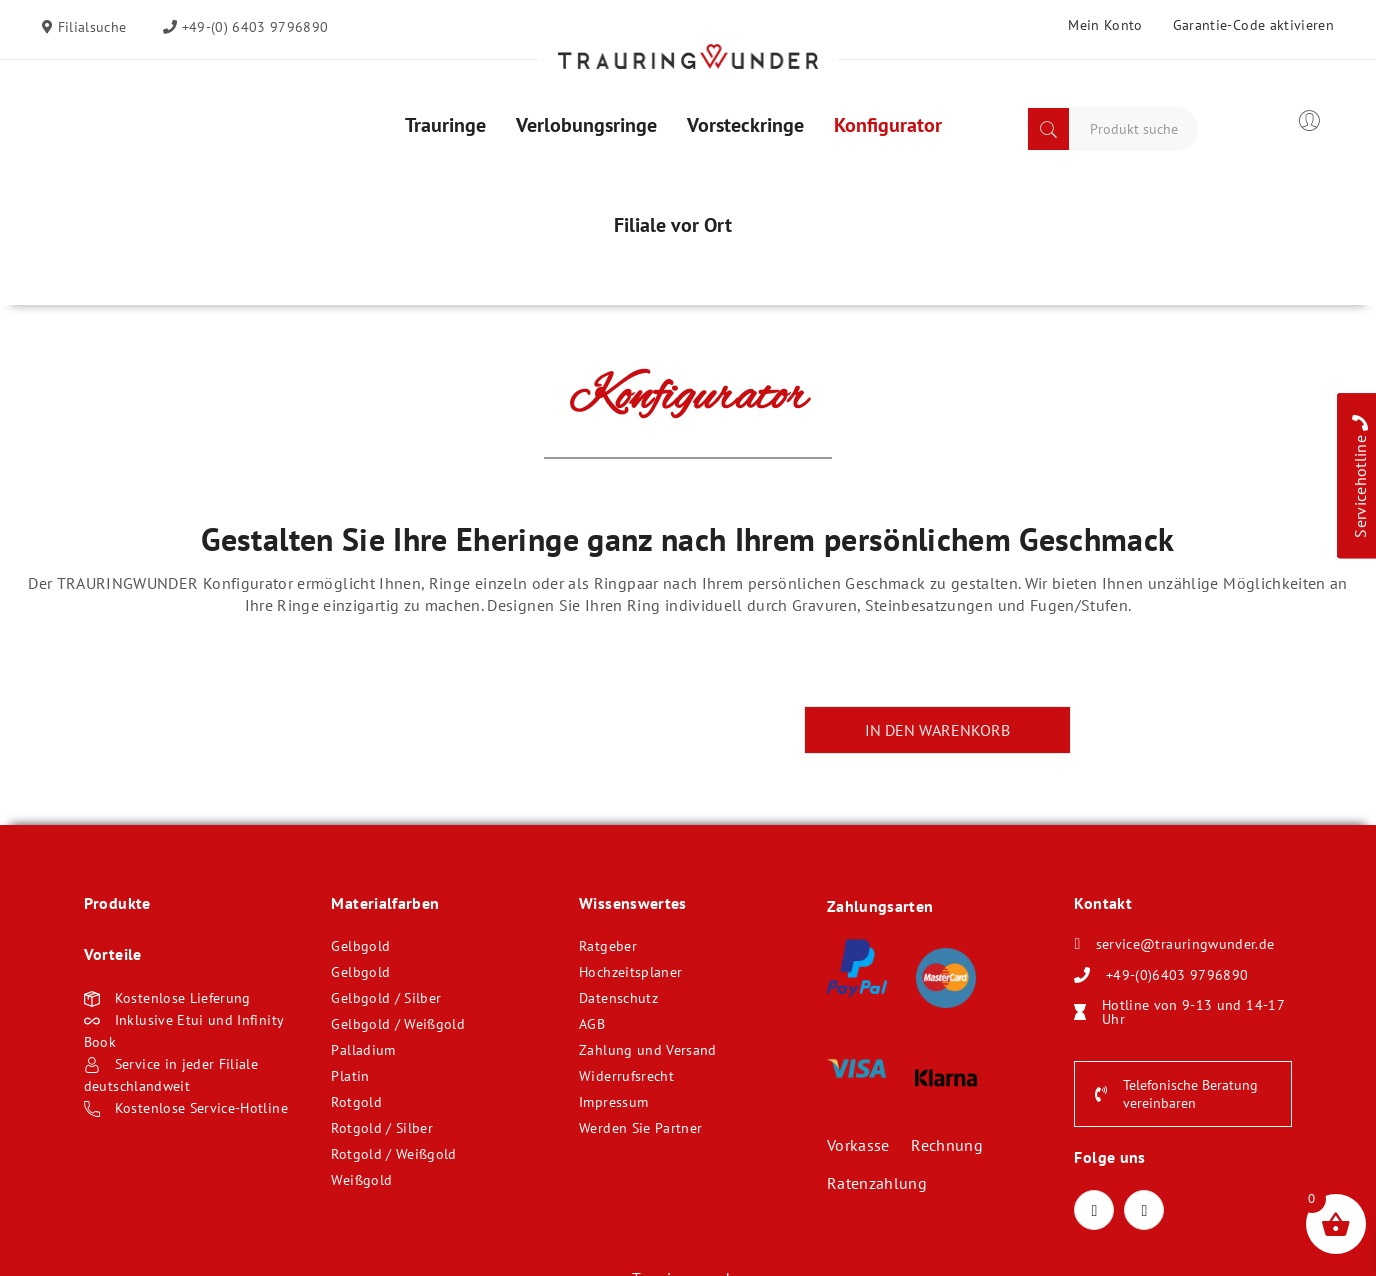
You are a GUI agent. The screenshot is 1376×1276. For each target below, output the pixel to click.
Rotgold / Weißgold (393, 1154)
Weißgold (361, 1180)
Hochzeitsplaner (630, 972)
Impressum (613, 1102)
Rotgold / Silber (382, 1128)
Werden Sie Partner (640, 1128)
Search (1048, 129)
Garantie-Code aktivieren (1253, 25)
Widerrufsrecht (626, 1076)
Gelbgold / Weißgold (398, 1024)
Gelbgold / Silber (386, 998)
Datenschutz (618, 998)
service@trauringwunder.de (1185, 944)
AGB (592, 1024)
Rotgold (356, 1102)
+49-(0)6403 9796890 (1177, 975)
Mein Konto (1105, 25)
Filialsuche (89, 27)
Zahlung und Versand (648, 1050)
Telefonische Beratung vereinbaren (1176, 1094)
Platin (350, 1076)
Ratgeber (608, 946)
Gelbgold (360, 946)
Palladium (363, 1050)
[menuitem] (445, 125)
